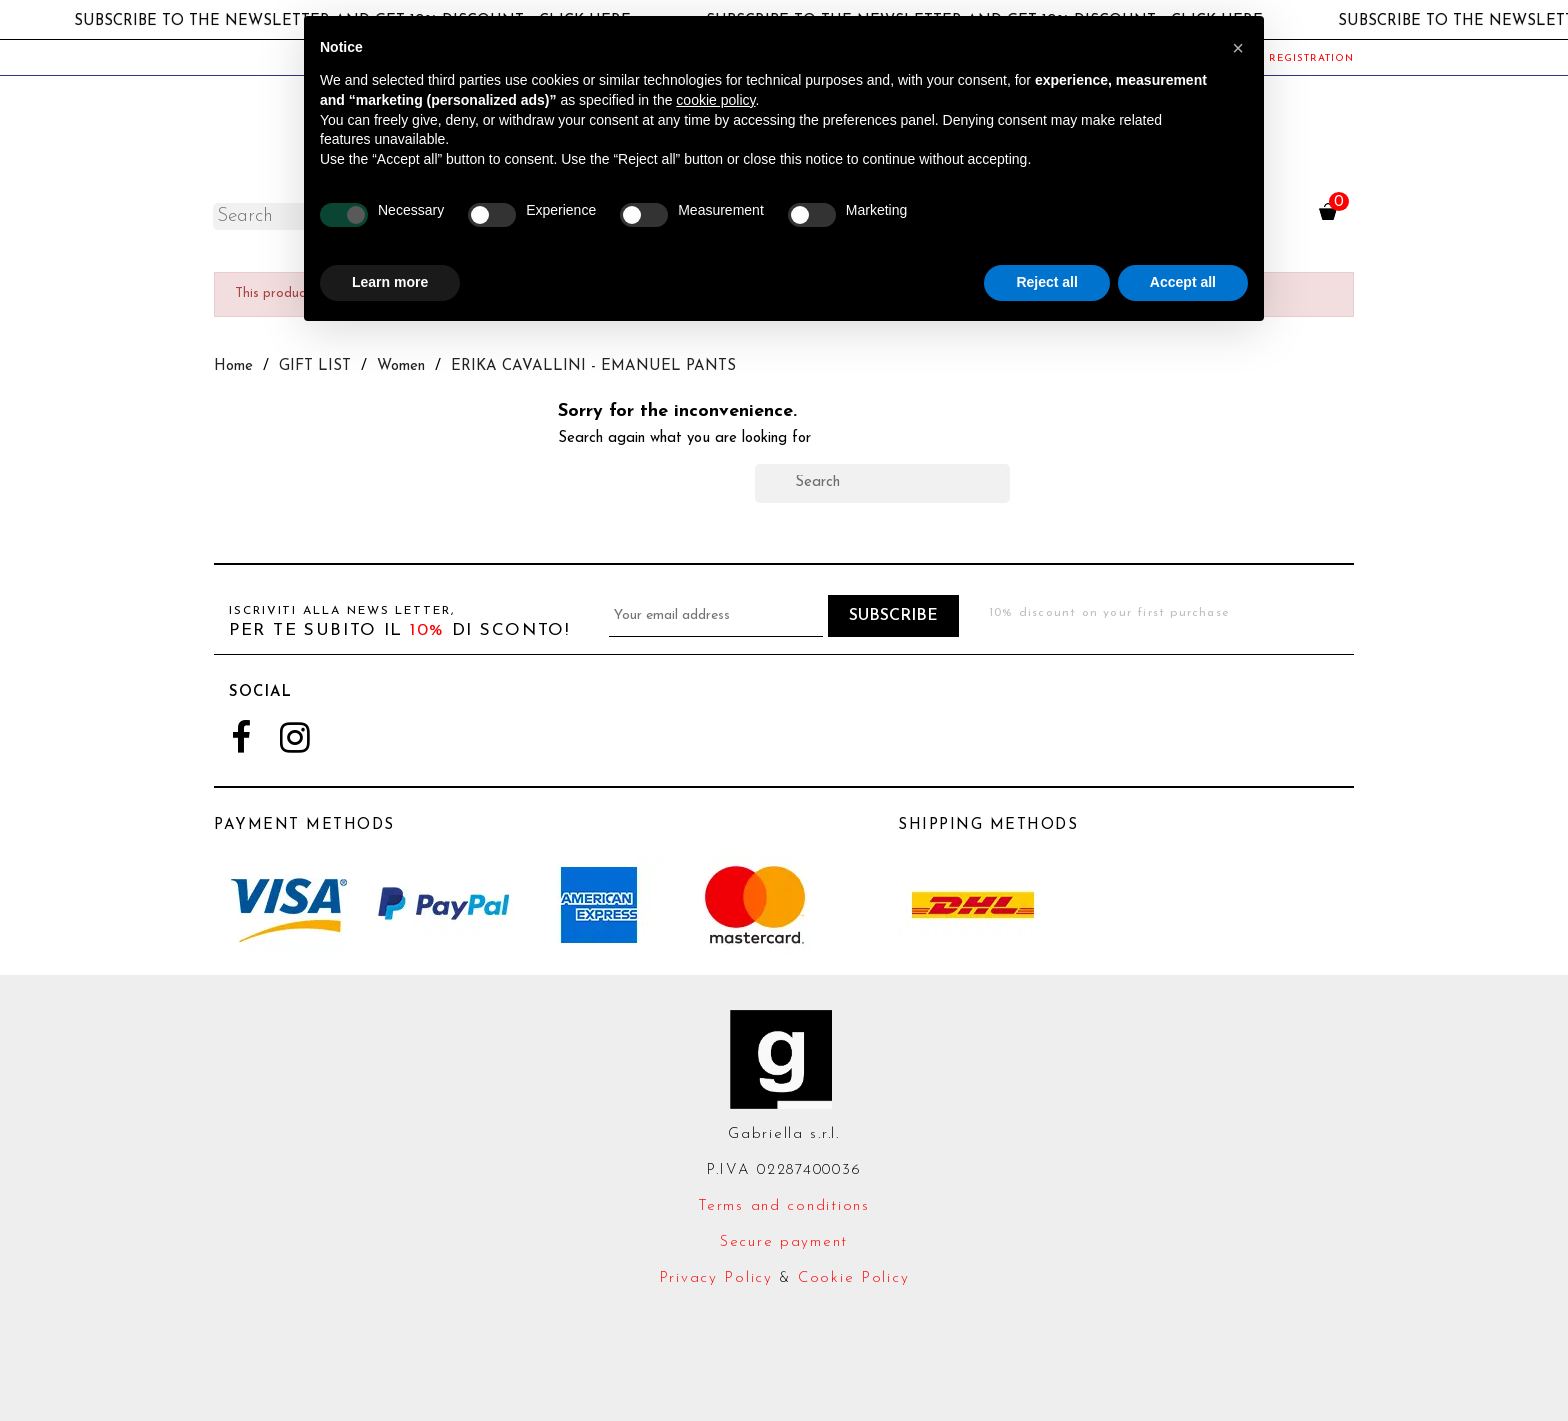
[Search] (882, 483)
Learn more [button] (390, 282)
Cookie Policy (853, 1278)
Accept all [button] (1183, 282)
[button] (1238, 48)
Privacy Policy (716, 1278)
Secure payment (784, 1242)
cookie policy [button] (715, 100)
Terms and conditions (784, 1206)
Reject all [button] (1046, 282)
